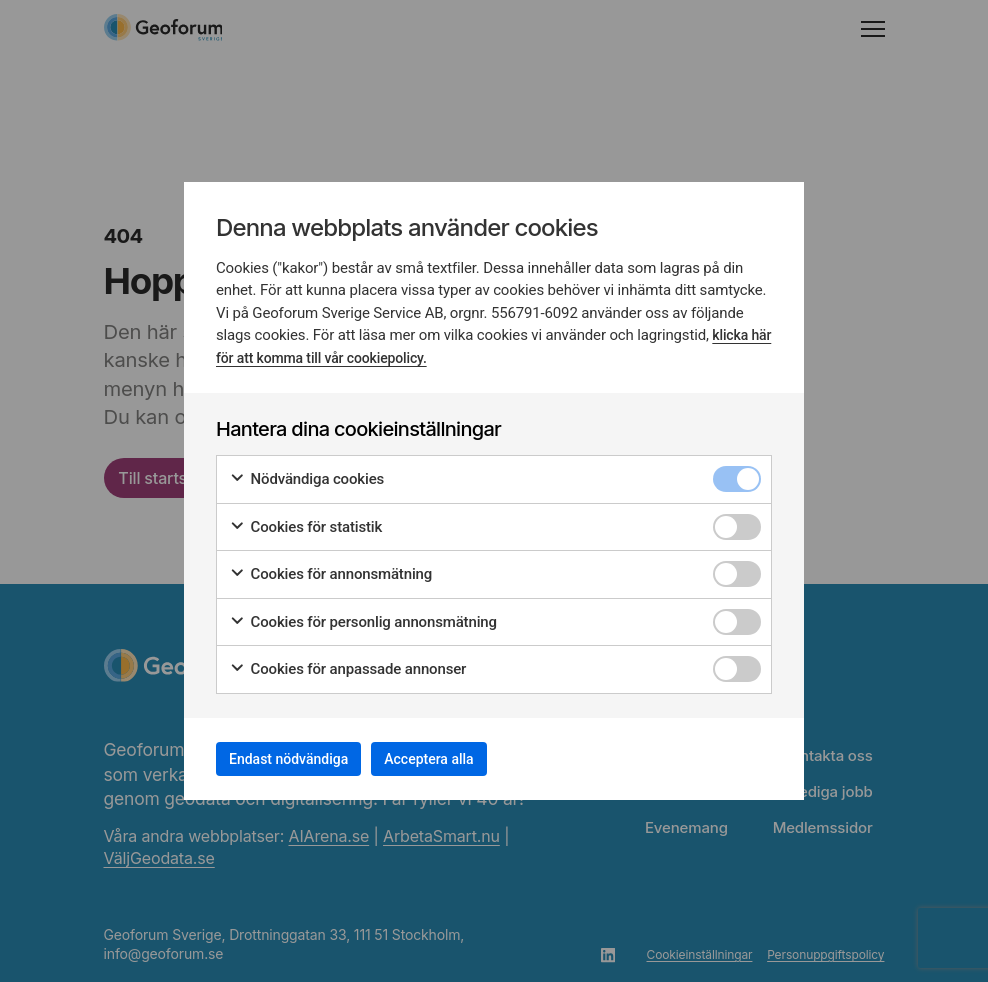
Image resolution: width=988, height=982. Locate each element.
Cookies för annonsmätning (330, 567)
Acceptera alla (476, 758)
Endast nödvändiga (305, 758)
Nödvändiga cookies (306, 472)
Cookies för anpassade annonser (347, 662)
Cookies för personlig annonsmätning (363, 615)
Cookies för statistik (305, 520)
